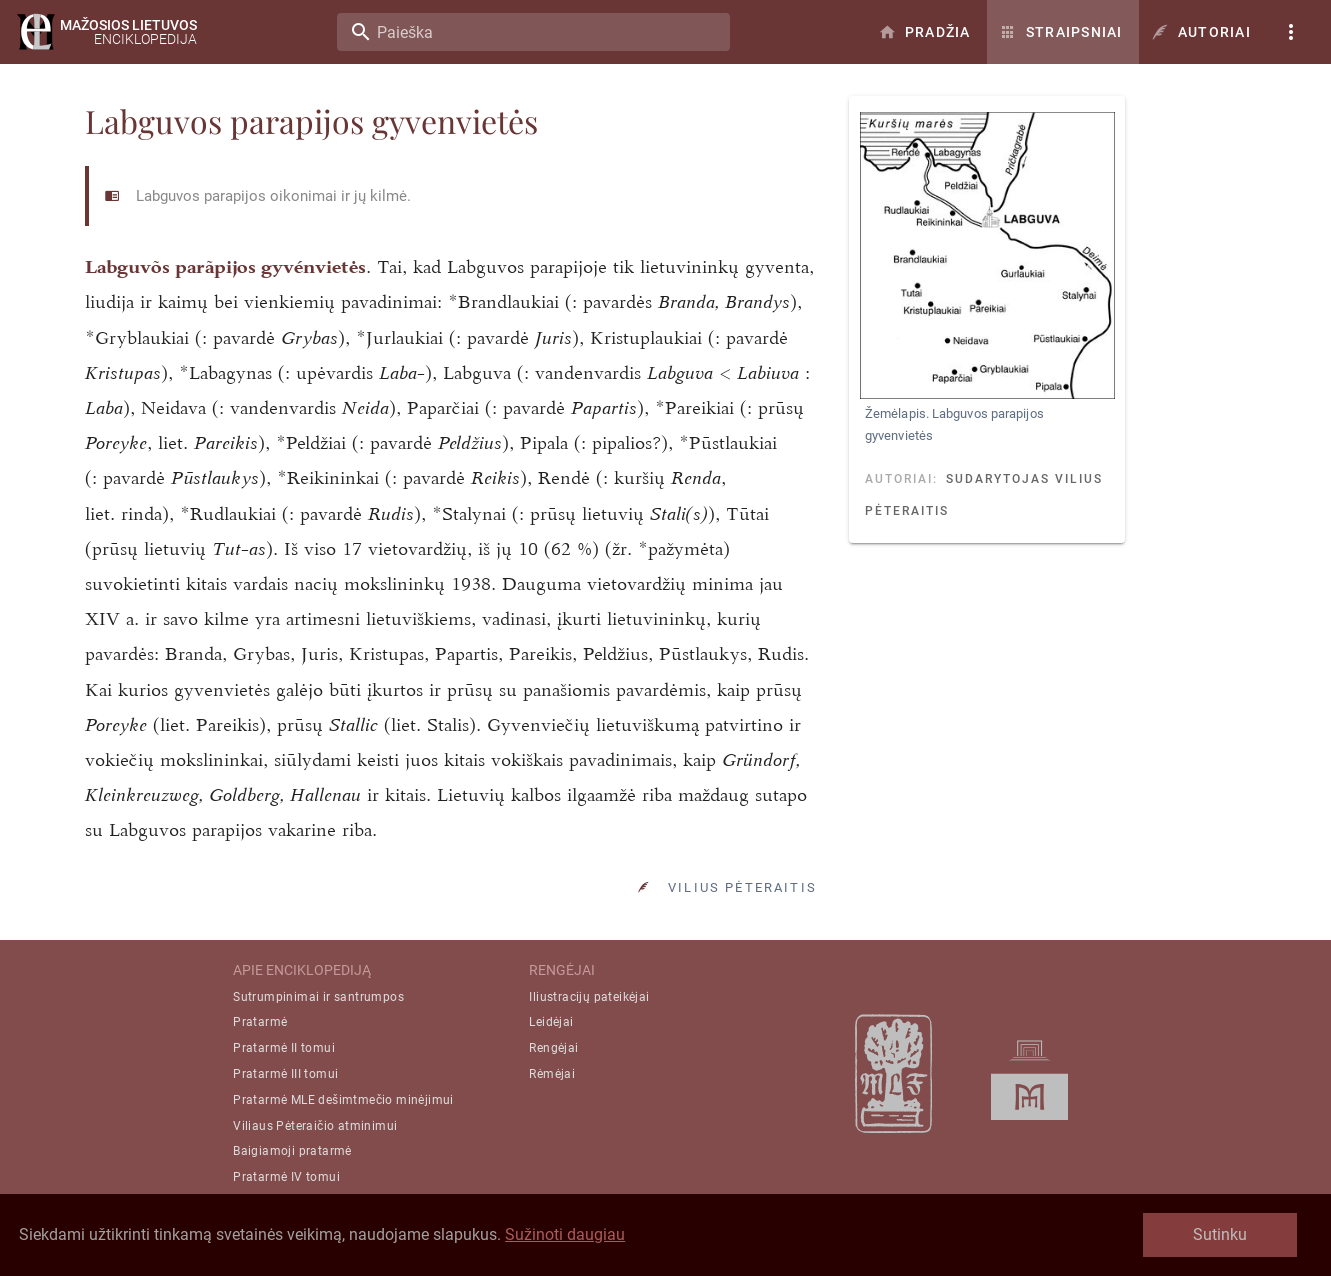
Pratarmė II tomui (284, 1048)
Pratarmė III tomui (285, 1074)
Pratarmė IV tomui (286, 1177)
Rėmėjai (552, 1074)
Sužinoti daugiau (565, 1234)
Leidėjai (551, 1022)
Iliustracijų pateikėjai (589, 997)
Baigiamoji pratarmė (292, 1151)
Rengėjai (553, 1048)
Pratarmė (260, 1022)
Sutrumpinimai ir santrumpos (318, 997)
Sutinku (1220, 1234)
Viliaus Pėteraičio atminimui (315, 1126)
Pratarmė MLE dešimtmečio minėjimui (343, 1100)
